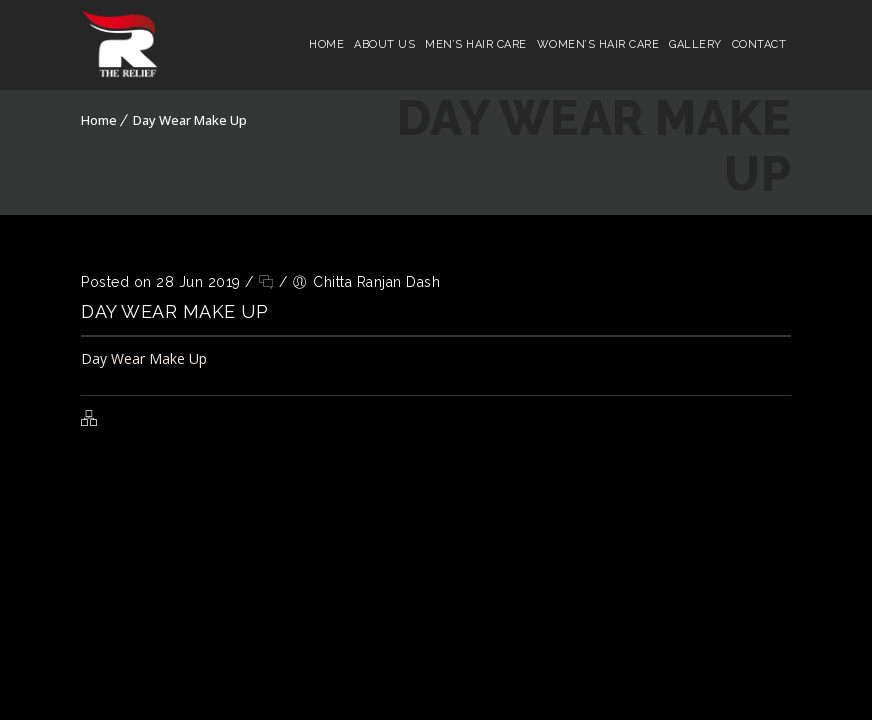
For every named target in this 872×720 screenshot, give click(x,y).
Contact (759, 44)
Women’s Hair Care (598, 44)
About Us (384, 44)
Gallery (695, 44)
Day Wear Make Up (190, 120)
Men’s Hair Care (476, 44)
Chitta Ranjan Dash (376, 282)
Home (326, 44)
